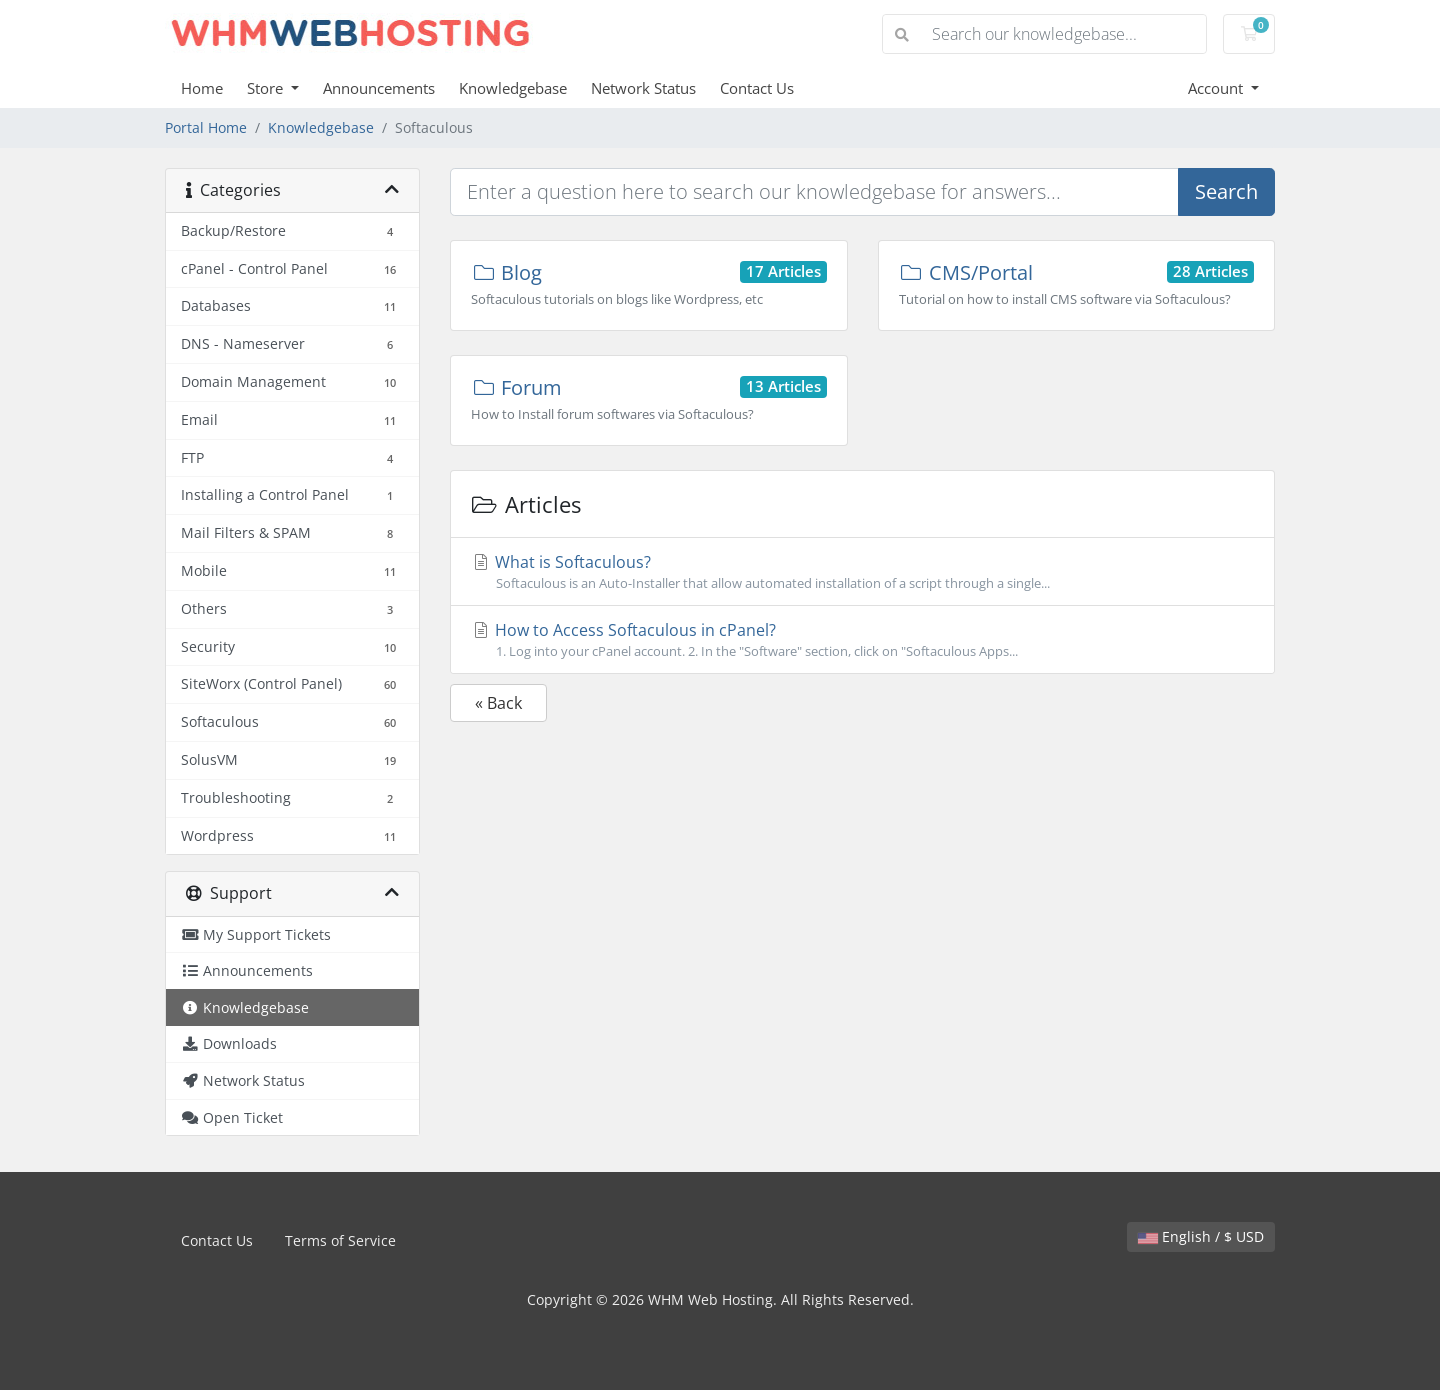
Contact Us (757, 88)
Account (1217, 88)
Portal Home (206, 127)
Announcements (379, 88)
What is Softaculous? (862, 572)
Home (202, 88)
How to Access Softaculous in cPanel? (862, 640)
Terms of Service (340, 1240)
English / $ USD (1201, 1236)
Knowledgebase (513, 88)
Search (1226, 191)
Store (267, 88)
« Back (498, 703)
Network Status (643, 88)
